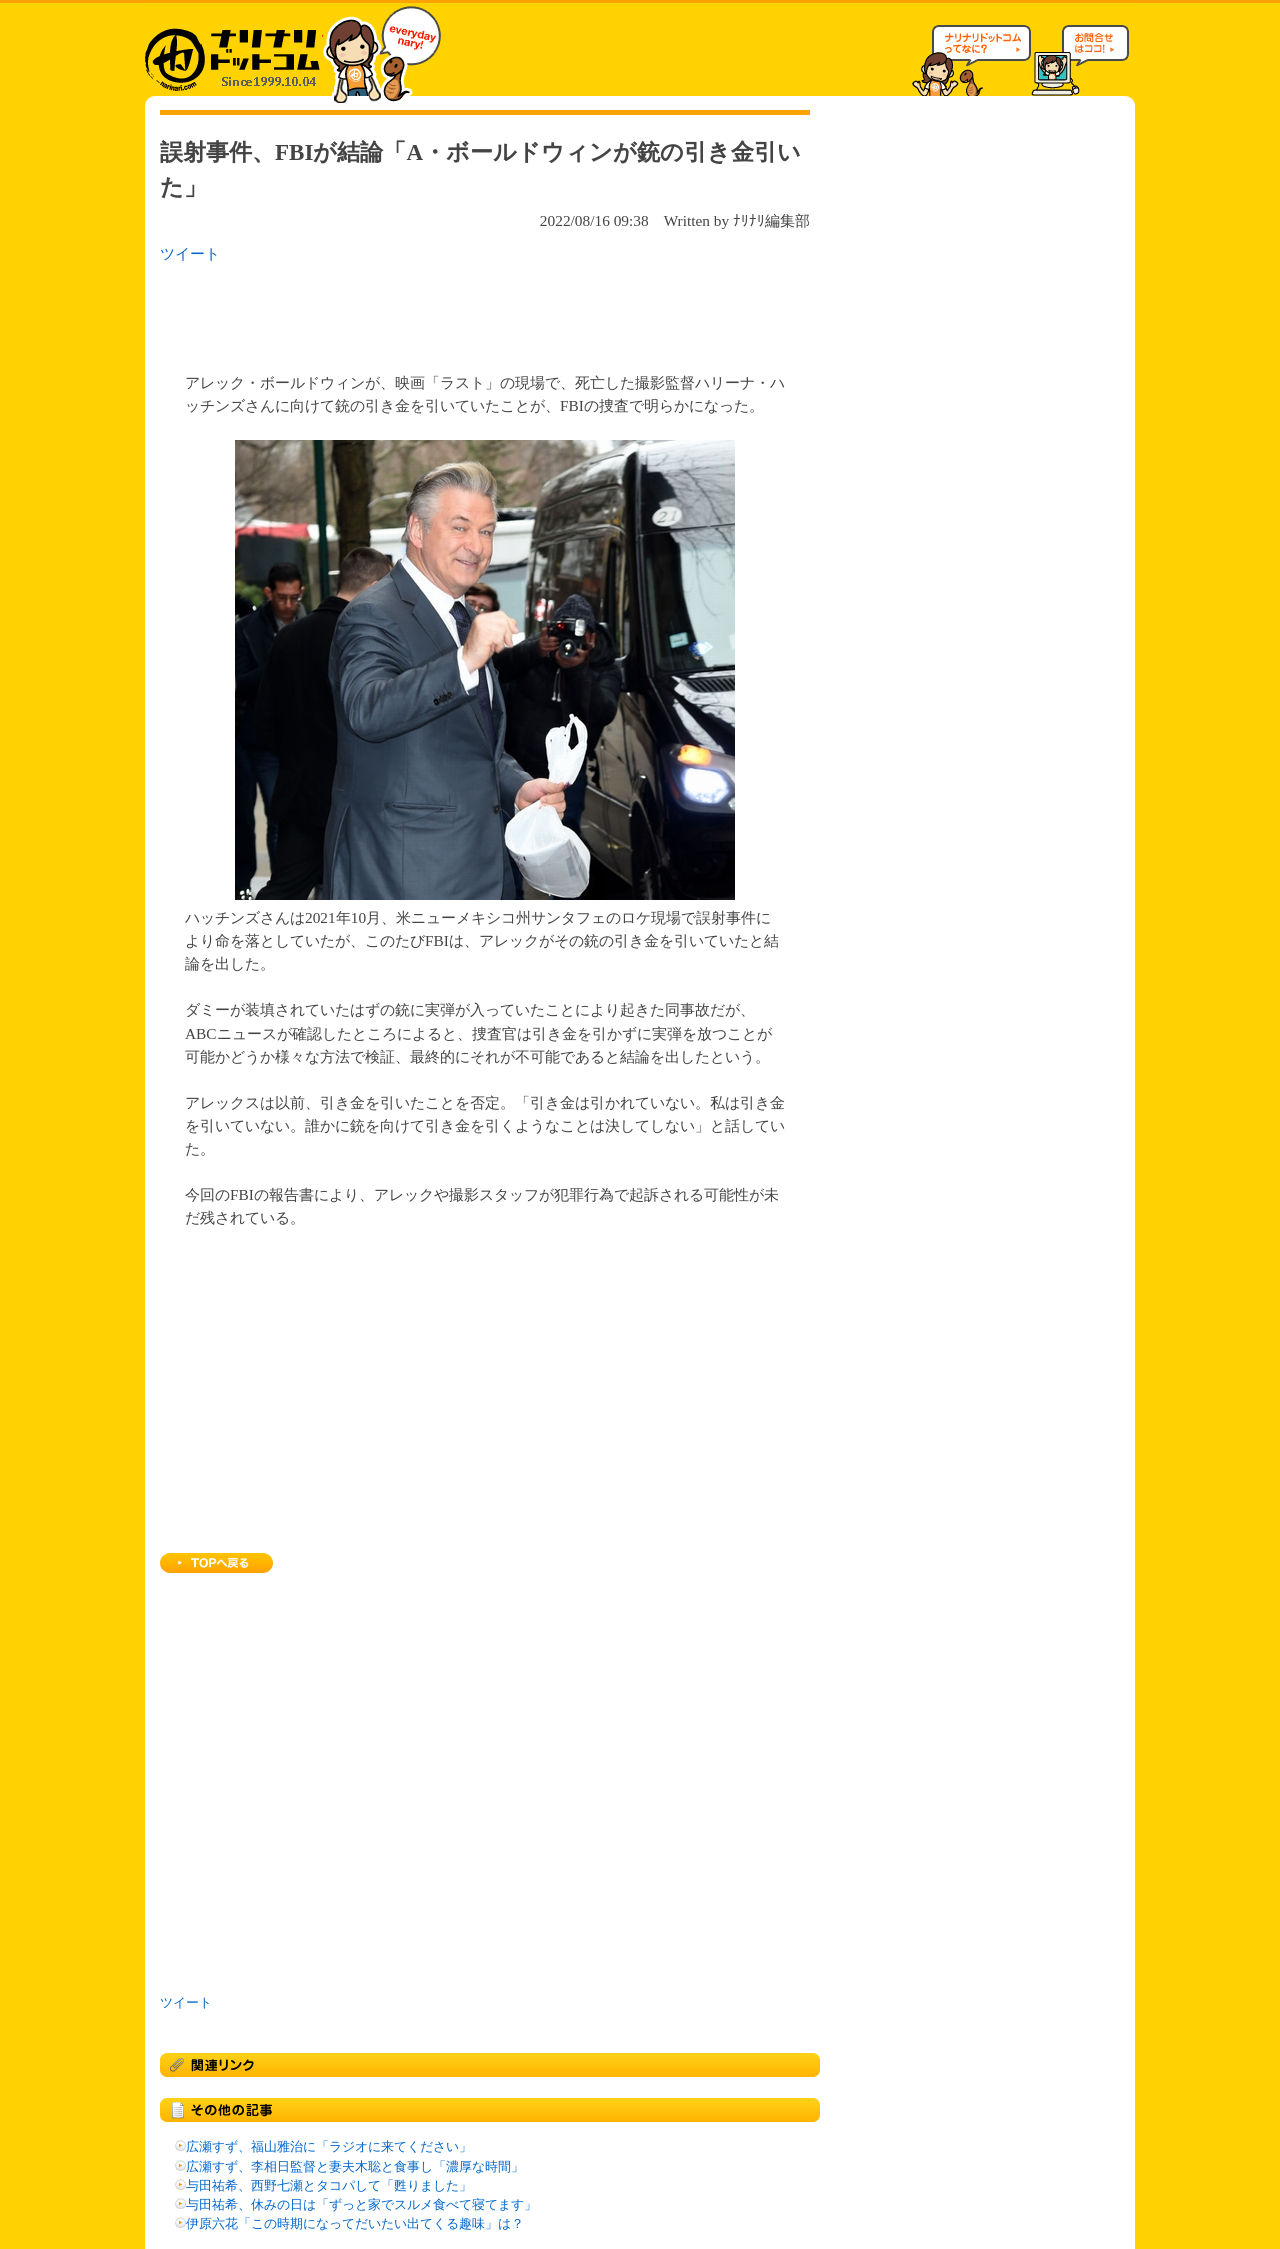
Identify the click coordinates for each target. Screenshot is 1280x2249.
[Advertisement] (419, 312)
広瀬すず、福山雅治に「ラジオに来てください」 (329, 2147)
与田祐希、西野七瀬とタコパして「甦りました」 (329, 2186)
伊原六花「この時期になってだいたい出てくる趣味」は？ (355, 2224)
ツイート (190, 253)
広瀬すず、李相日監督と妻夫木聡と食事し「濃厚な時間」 (355, 2167)
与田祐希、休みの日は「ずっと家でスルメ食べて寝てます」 (361, 2205)
